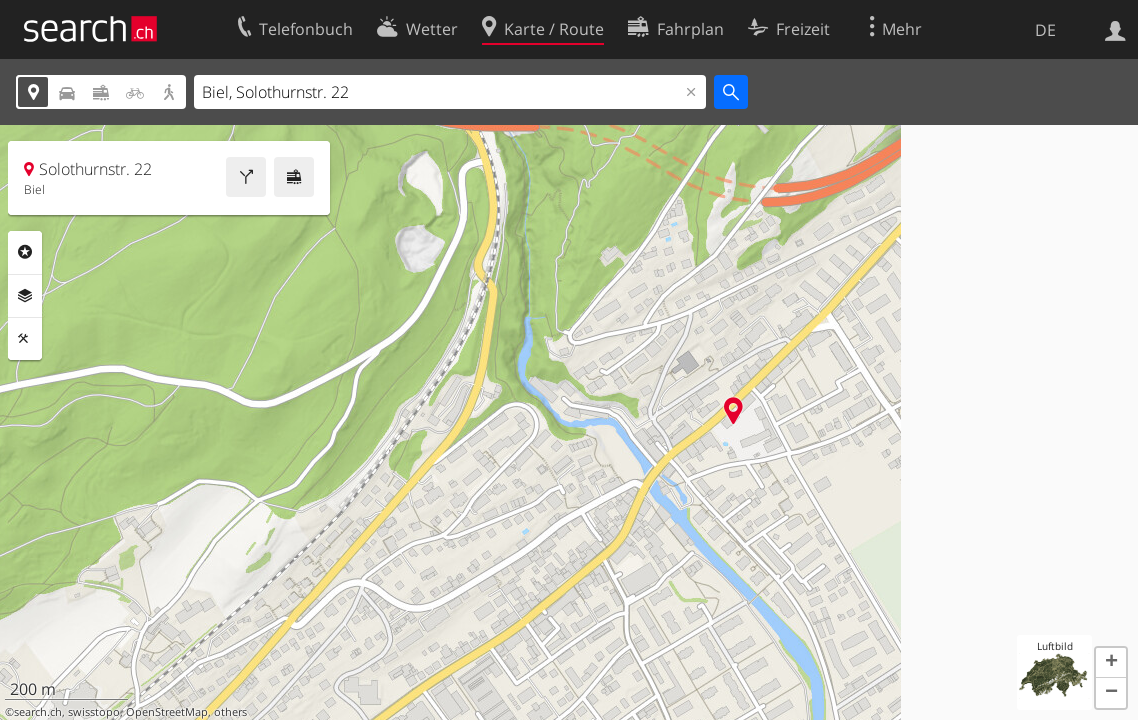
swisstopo (94, 712)
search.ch (38, 712)
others (230, 712)
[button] (1111, 663)
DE (1045, 30)
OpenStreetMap (167, 712)
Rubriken (25, 252)
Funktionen (25, 339)
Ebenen (25, 296)
